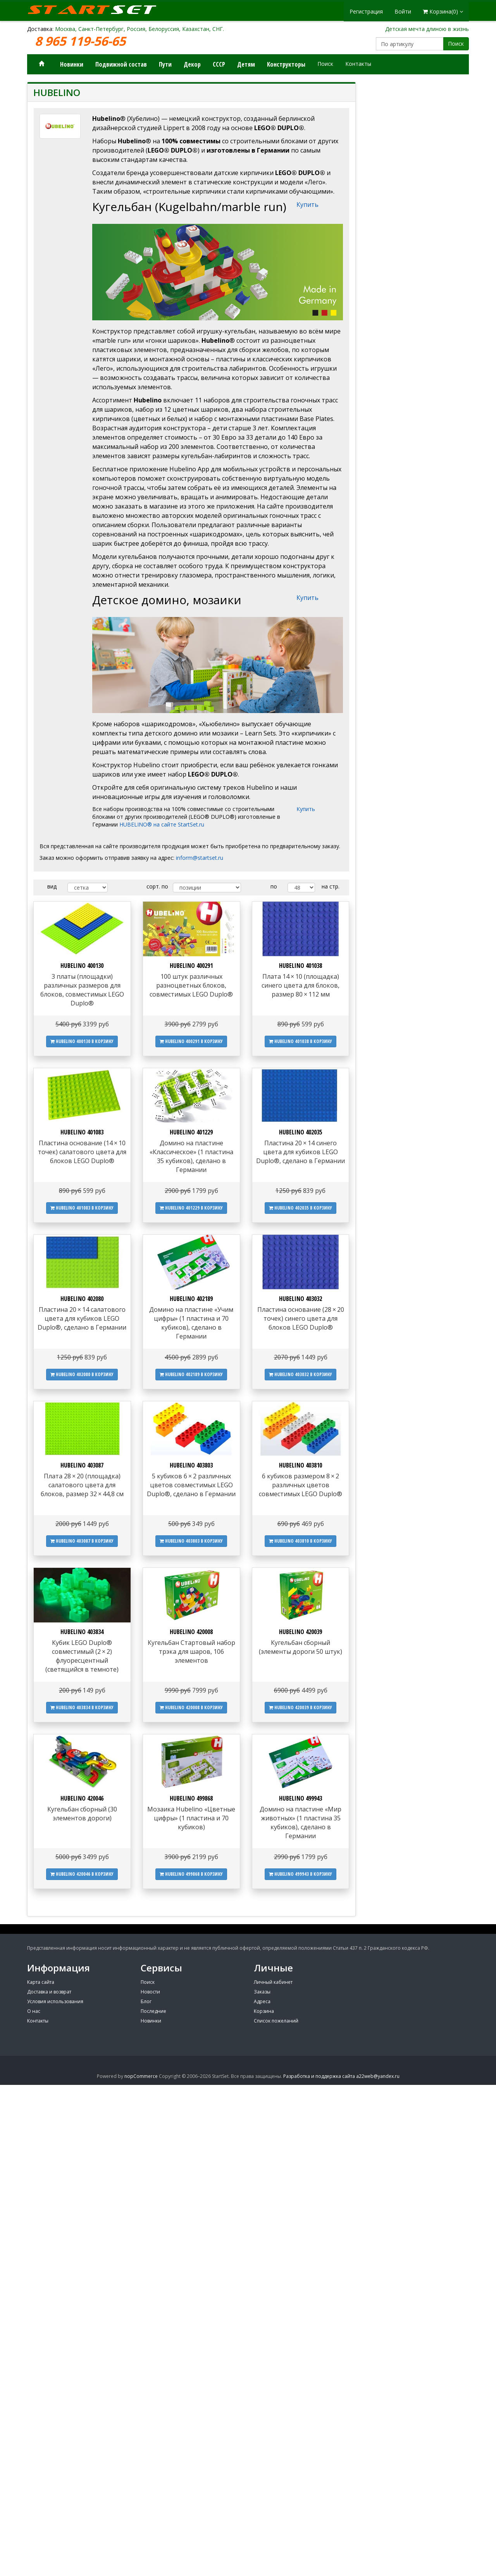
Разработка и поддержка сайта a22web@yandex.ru (341, 2076)
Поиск (456, 43)
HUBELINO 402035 (300, 1132)
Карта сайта (40, 1982)
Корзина (264, 2011)
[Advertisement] (418, 322)
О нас (33, 2011)
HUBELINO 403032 (300, 1298)
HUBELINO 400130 (81, 965)
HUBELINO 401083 (81, 1132)
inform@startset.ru (199, 857)
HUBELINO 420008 (191, 1631)
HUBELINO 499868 (191, 1798)
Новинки (71, 64)
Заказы (262, 1991)
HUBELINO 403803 (191, 1465)
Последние (153, 2011)
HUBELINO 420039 (300, 1631)
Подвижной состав (121, 64)
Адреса (262, 2001)
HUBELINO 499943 (300, 1798)
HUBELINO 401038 (300, 965)
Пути (165, 64)
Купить (307, 204)
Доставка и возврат (49, 1991)
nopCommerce (141, 2076)
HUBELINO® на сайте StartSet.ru (161, 824)
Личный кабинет (273, 1982)
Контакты (358, 63)
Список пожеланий (276, 2020)
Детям (246, 64)
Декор (192, 64)
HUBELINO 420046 (81, 1798)
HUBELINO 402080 (81, 1298)
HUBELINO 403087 (81, 1465)
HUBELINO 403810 (300, 1465)
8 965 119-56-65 (82, 41)
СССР (219, 64)
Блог (146, 2001)
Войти (402, 11)
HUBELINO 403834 (81, 1631)
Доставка (39, 29)
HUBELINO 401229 (191, 1132)
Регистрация (366, 11)
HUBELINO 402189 (191, 1298)
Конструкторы (286, 64)
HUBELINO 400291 (191, 965)
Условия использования (55, 2001)
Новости (150, 1991)
